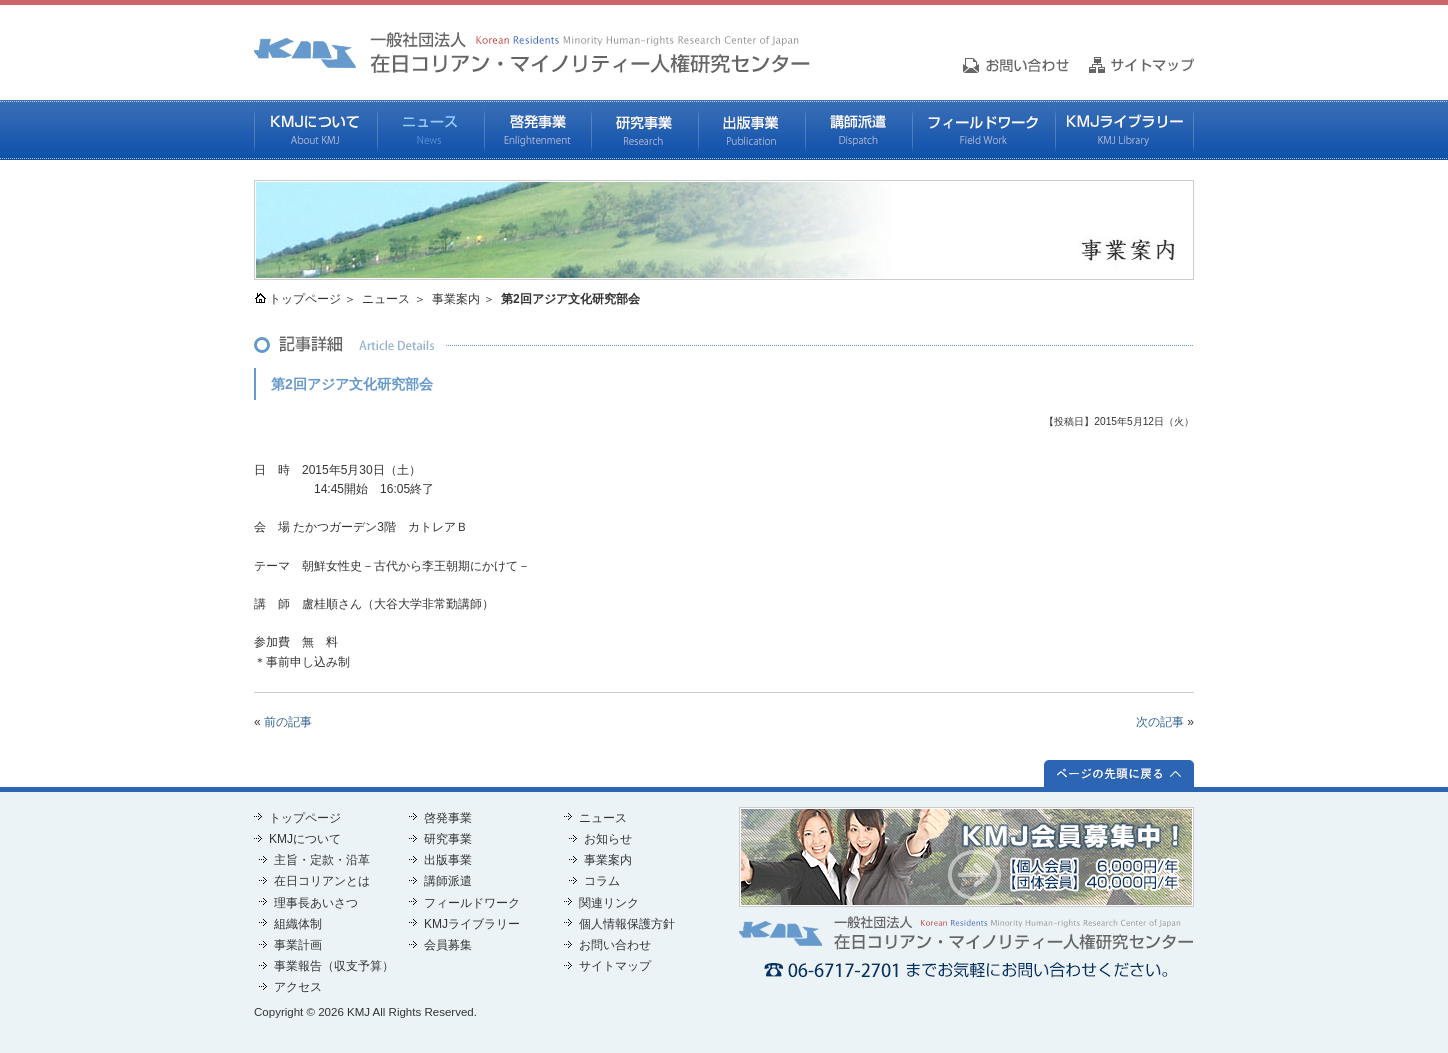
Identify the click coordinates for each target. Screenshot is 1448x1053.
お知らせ (608, 839)
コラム (602, 881)
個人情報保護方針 (627, 924)
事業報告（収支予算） (334, 966)
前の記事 (288, 722)
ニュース (430, 130)
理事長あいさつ (316, 903)
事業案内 (456, 299)
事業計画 (298, 945)
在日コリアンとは (322, 881)
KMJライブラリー (1124, 130)
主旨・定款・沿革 (322, 860)
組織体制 (298, 924)
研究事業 (644, 130)
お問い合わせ (615, 945)
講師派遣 (858, 130)
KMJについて (315, 130)
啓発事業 (537, 130)
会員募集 (448, 945)
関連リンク (609, 903)
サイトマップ (615, 966)
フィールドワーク (983, 130)
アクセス (298, 987)
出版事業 (751, 130)
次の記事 (1160, 722)
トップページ (305, 299)
